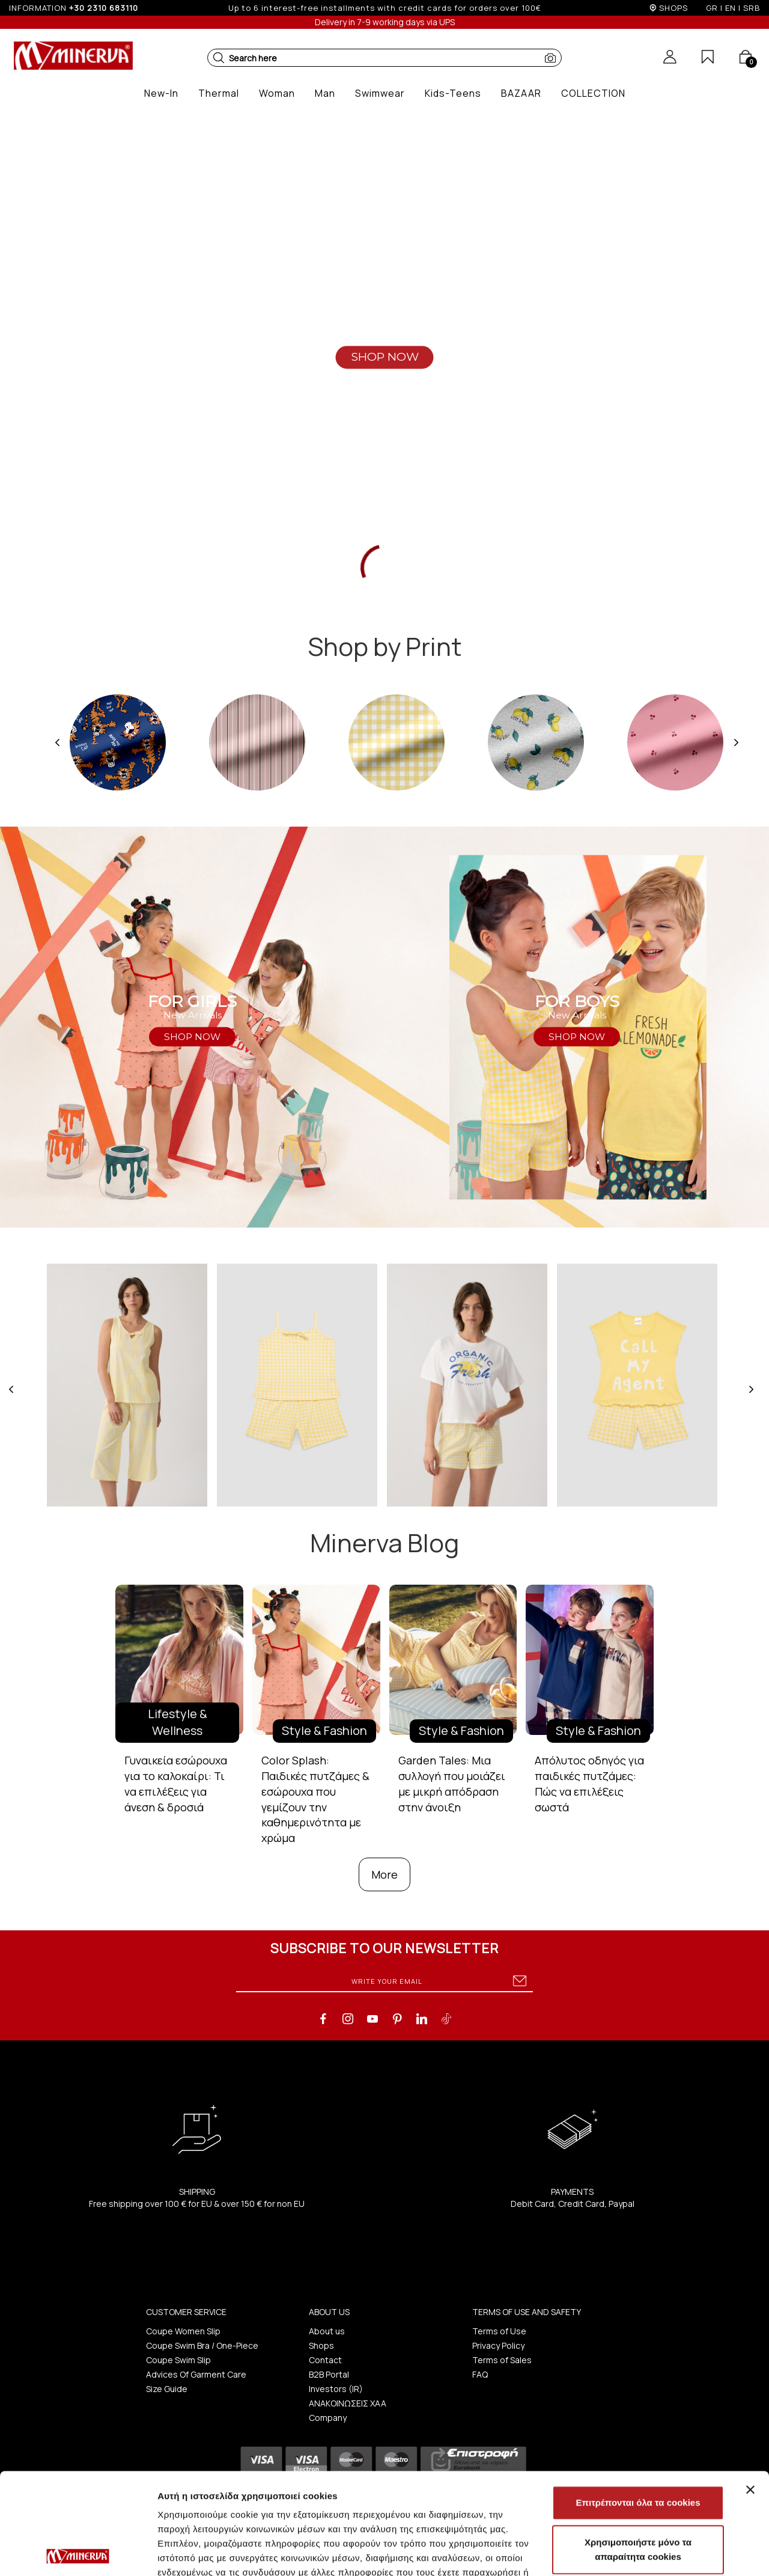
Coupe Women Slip (183, 2331)
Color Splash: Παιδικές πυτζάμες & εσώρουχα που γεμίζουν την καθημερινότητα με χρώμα (315, 1799)
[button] (218, 57)
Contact (325, 2360)
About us (327, 2331)
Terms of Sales (502, 2360)
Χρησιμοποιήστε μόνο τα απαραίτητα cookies (638, 2448)
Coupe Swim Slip (178, 2360)
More (384, 1874)
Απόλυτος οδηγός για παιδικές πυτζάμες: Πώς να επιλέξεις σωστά (589, 1783)
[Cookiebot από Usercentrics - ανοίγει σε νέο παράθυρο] (77, 2553)
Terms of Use (499, 2331)
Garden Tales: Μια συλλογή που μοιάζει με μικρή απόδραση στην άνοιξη (451, 1783)
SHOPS (673, 7)
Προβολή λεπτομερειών (209, 2552)
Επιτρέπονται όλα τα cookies (638, 2401)
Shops (321, 2345)
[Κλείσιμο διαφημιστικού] (750, 2388)
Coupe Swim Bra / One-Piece (202, 2345)
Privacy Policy (498, 2345)
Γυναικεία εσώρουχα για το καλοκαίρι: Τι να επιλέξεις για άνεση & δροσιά (175, 1783)
